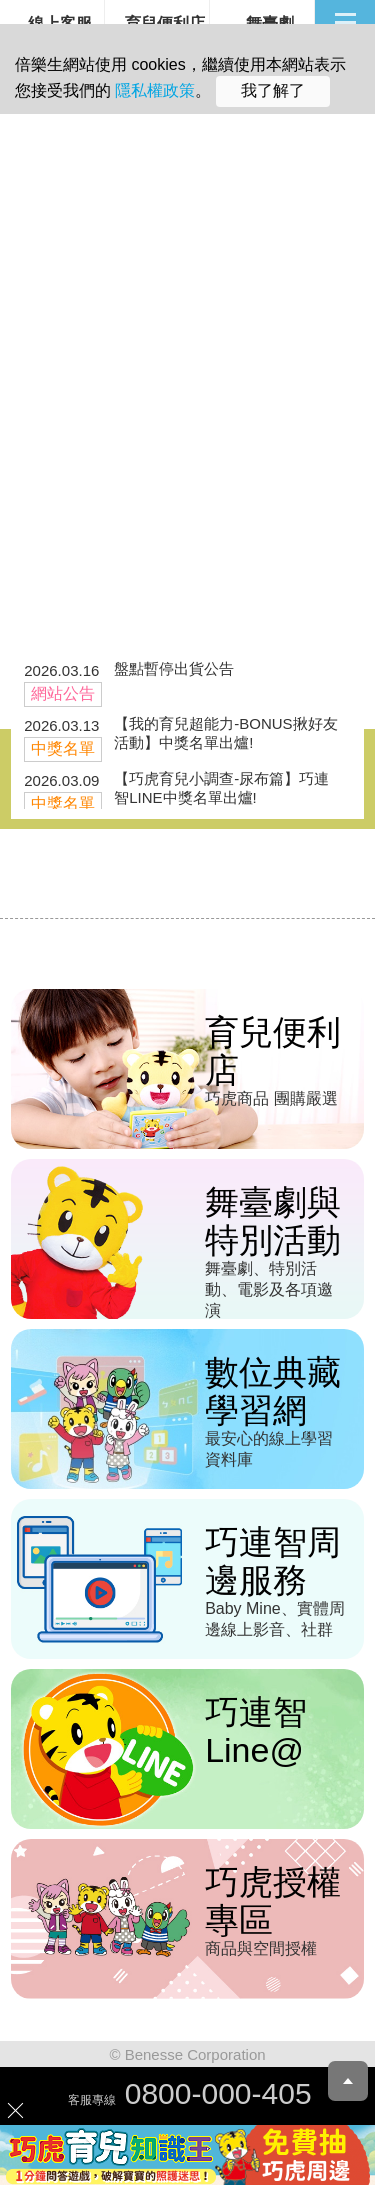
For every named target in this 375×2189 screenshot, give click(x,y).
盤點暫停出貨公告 (174, 668)
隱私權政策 (155, 90)
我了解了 (273, 90)
